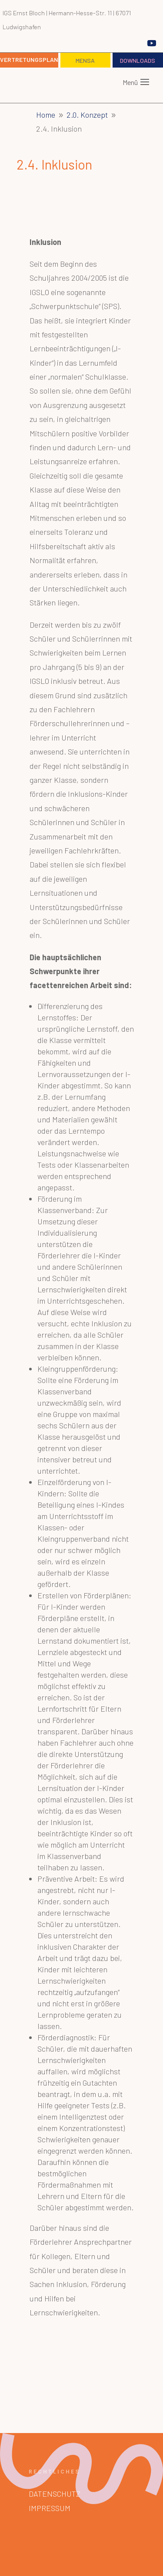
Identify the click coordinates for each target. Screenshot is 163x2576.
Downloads (137, 60)
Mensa (85, 60)
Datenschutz (54, 2493)
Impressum (49, 2508)
